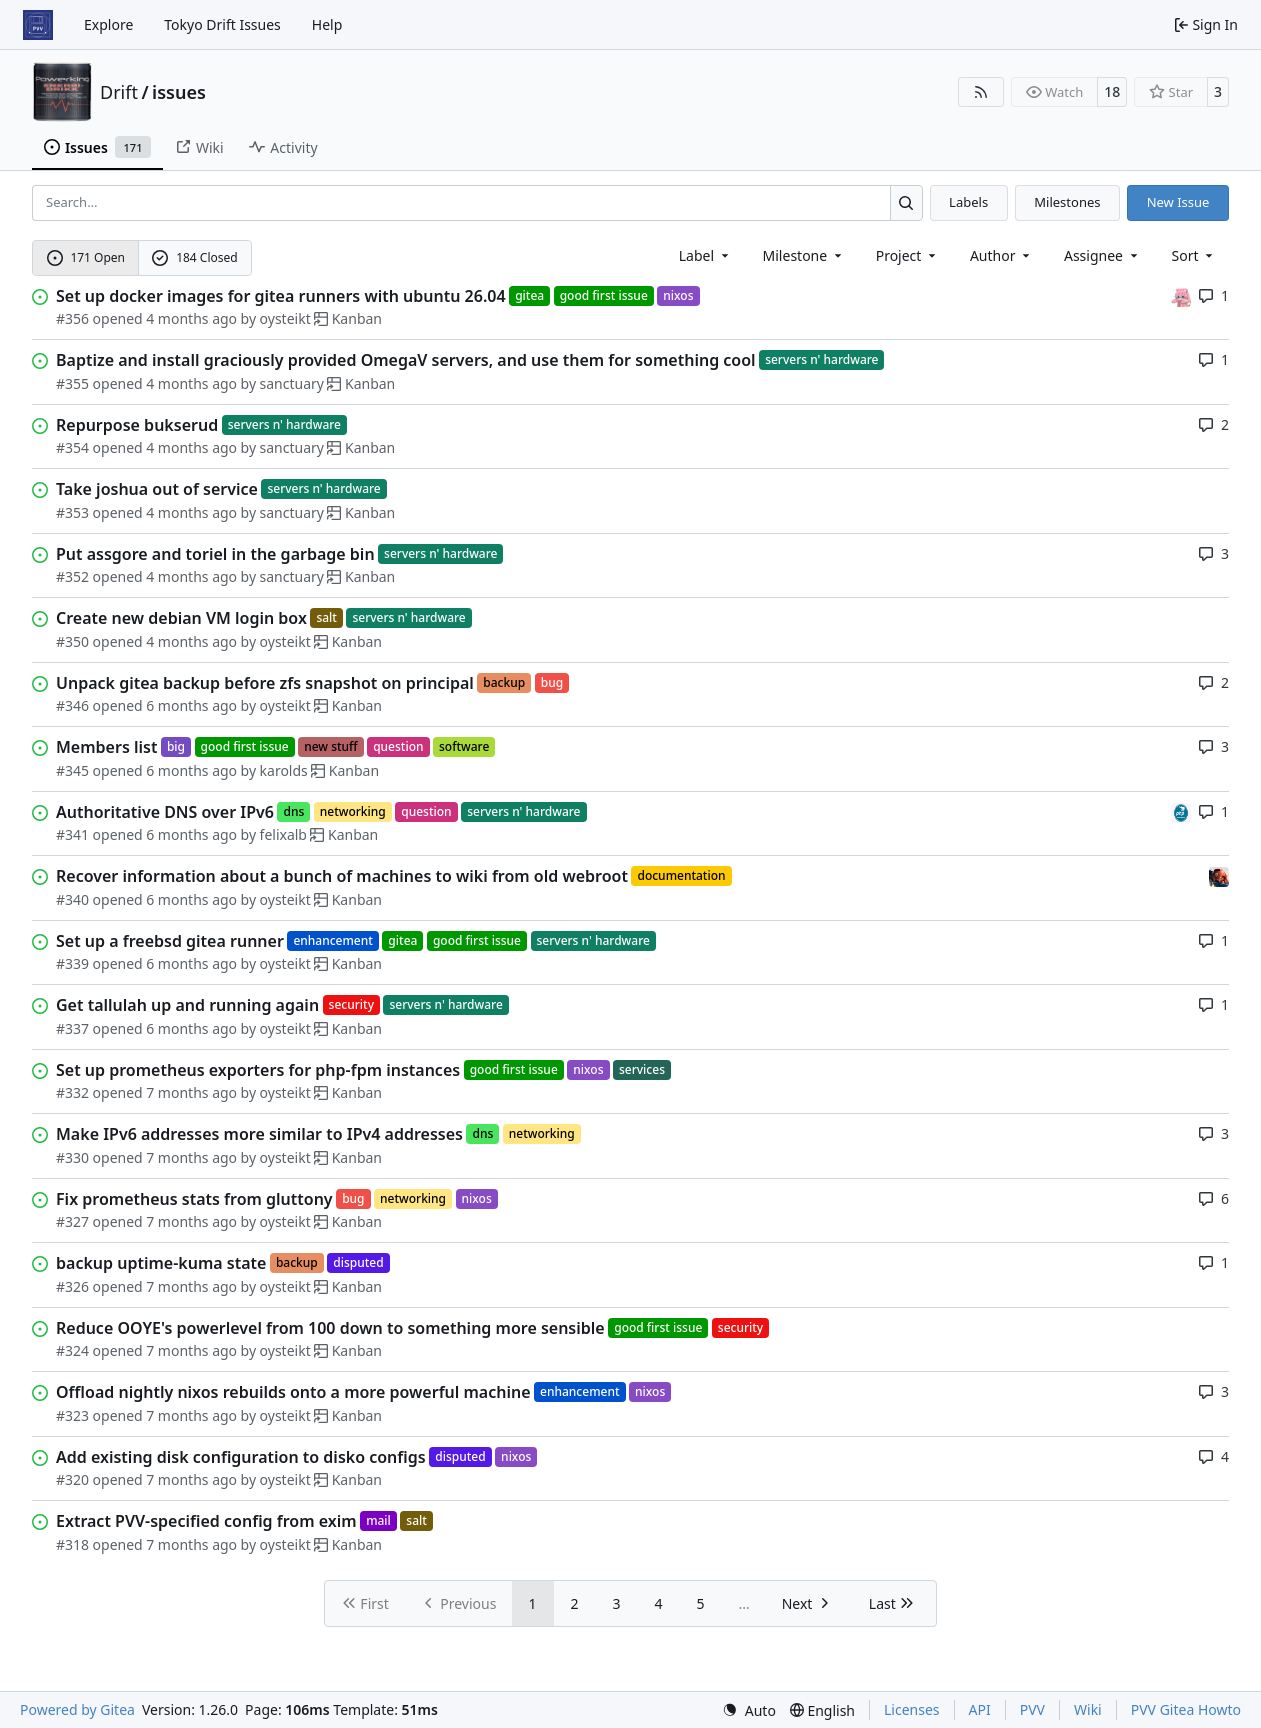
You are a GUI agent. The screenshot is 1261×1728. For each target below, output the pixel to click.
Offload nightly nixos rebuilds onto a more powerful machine (293, 1392)
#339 (72, 963)
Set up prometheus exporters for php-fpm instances (258, 1070)
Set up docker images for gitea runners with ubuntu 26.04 (281, 296)
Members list (106, 747)
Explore (108, 24)
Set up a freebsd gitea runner (170, 941)
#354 (72, 447)
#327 (72, 1221)
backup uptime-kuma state (161, 1263)
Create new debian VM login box (181, 618)
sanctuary (292, 383)
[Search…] (906, 202)
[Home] (38, 25)
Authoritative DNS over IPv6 (165, 812)
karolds (284, 770)
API (980, 1709)
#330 (72, 1157)
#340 (72, 899)
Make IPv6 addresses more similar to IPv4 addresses (259, 1134)
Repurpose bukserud (137, 425)
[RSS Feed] (981, 92)
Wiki (1088, 1709)
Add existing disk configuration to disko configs (241, 1457)
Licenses (912, 1709)
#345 (72, 770)
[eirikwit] (1219, 875)
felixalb (283, 834)
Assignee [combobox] (1102, 255)
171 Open (86, 257)
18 (1112, 91)
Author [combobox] (1001, 255)
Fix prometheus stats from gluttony (194, 1199)
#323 (72, 1415)
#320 (72, 1479)
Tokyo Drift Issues (222, 24)
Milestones (1067, 202)
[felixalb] (1181, 811)
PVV (1032, 1709)
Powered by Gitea (77, 1709)
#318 (72, 1544)
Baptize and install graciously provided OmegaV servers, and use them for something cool (406, 360)
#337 (72, 1028)
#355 (72, 383)
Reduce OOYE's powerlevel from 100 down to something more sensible (330, 1328)
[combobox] (705, 255)
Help (327, 24)
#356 (72, 318)
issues (179, 92)
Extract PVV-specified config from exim (206, 1521)
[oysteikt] (1181, 295)
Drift (119, 92)
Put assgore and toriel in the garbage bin (215, 554)
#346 (72, 705)
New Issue (1178, 202)
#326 (72, 1286)
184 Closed (194, 257)
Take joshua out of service (157, 489)
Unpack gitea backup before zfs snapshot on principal (265, 683)
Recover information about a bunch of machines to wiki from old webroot (342, 876)
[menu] (1194, 255)
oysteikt (285, 318)
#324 (72, 1350)
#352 (72, 576)
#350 (72, 641)
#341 (72, 834)
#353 (72, 512)
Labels (968, 202)
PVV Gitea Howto (1186, 1709)
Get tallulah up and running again (187, 1005)
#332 (72, 1092)
